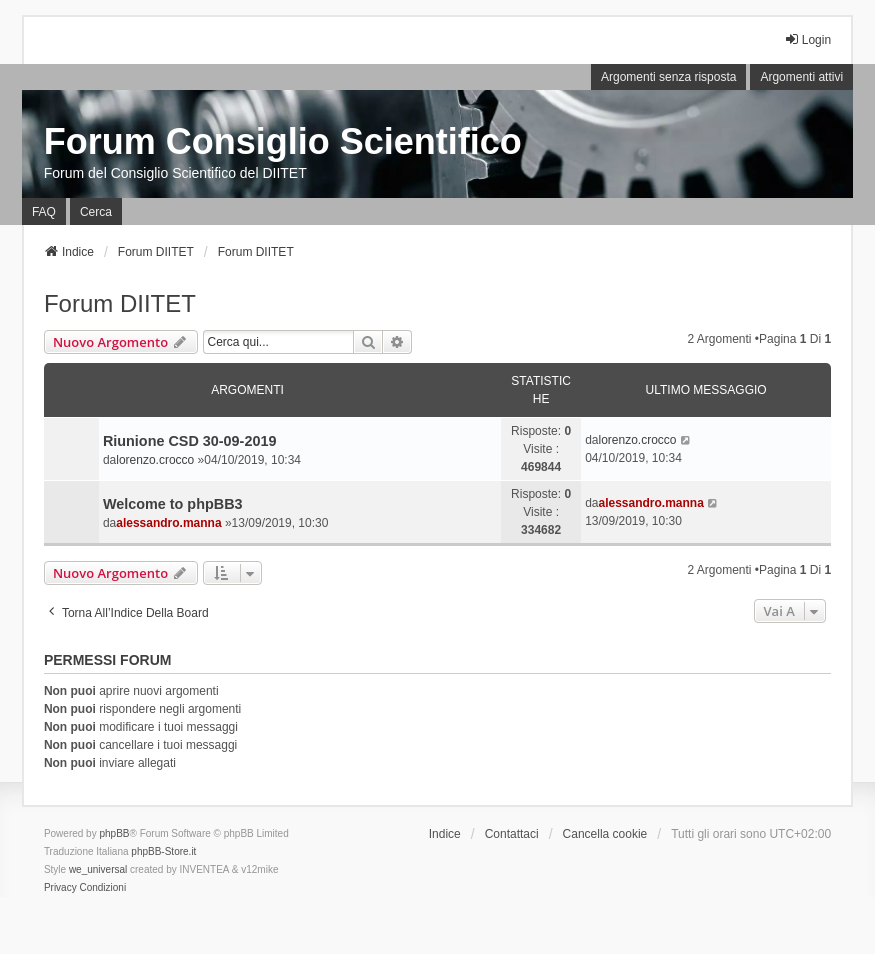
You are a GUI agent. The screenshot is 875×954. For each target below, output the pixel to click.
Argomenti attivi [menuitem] (801, 77)
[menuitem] (60, 888)
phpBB (114, 833)
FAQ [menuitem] (44, 212)
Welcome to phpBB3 (173, 504)
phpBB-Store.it (163, 851)
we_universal (98, 869)
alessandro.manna (168, 523)
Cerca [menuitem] (96, 212)
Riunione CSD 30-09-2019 (190, 441)
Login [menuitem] (807, 39)
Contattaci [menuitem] (512, 834)
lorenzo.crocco (155, 460)
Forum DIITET (120, 303)
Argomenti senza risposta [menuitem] (668, 77)
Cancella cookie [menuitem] (605, 834)
